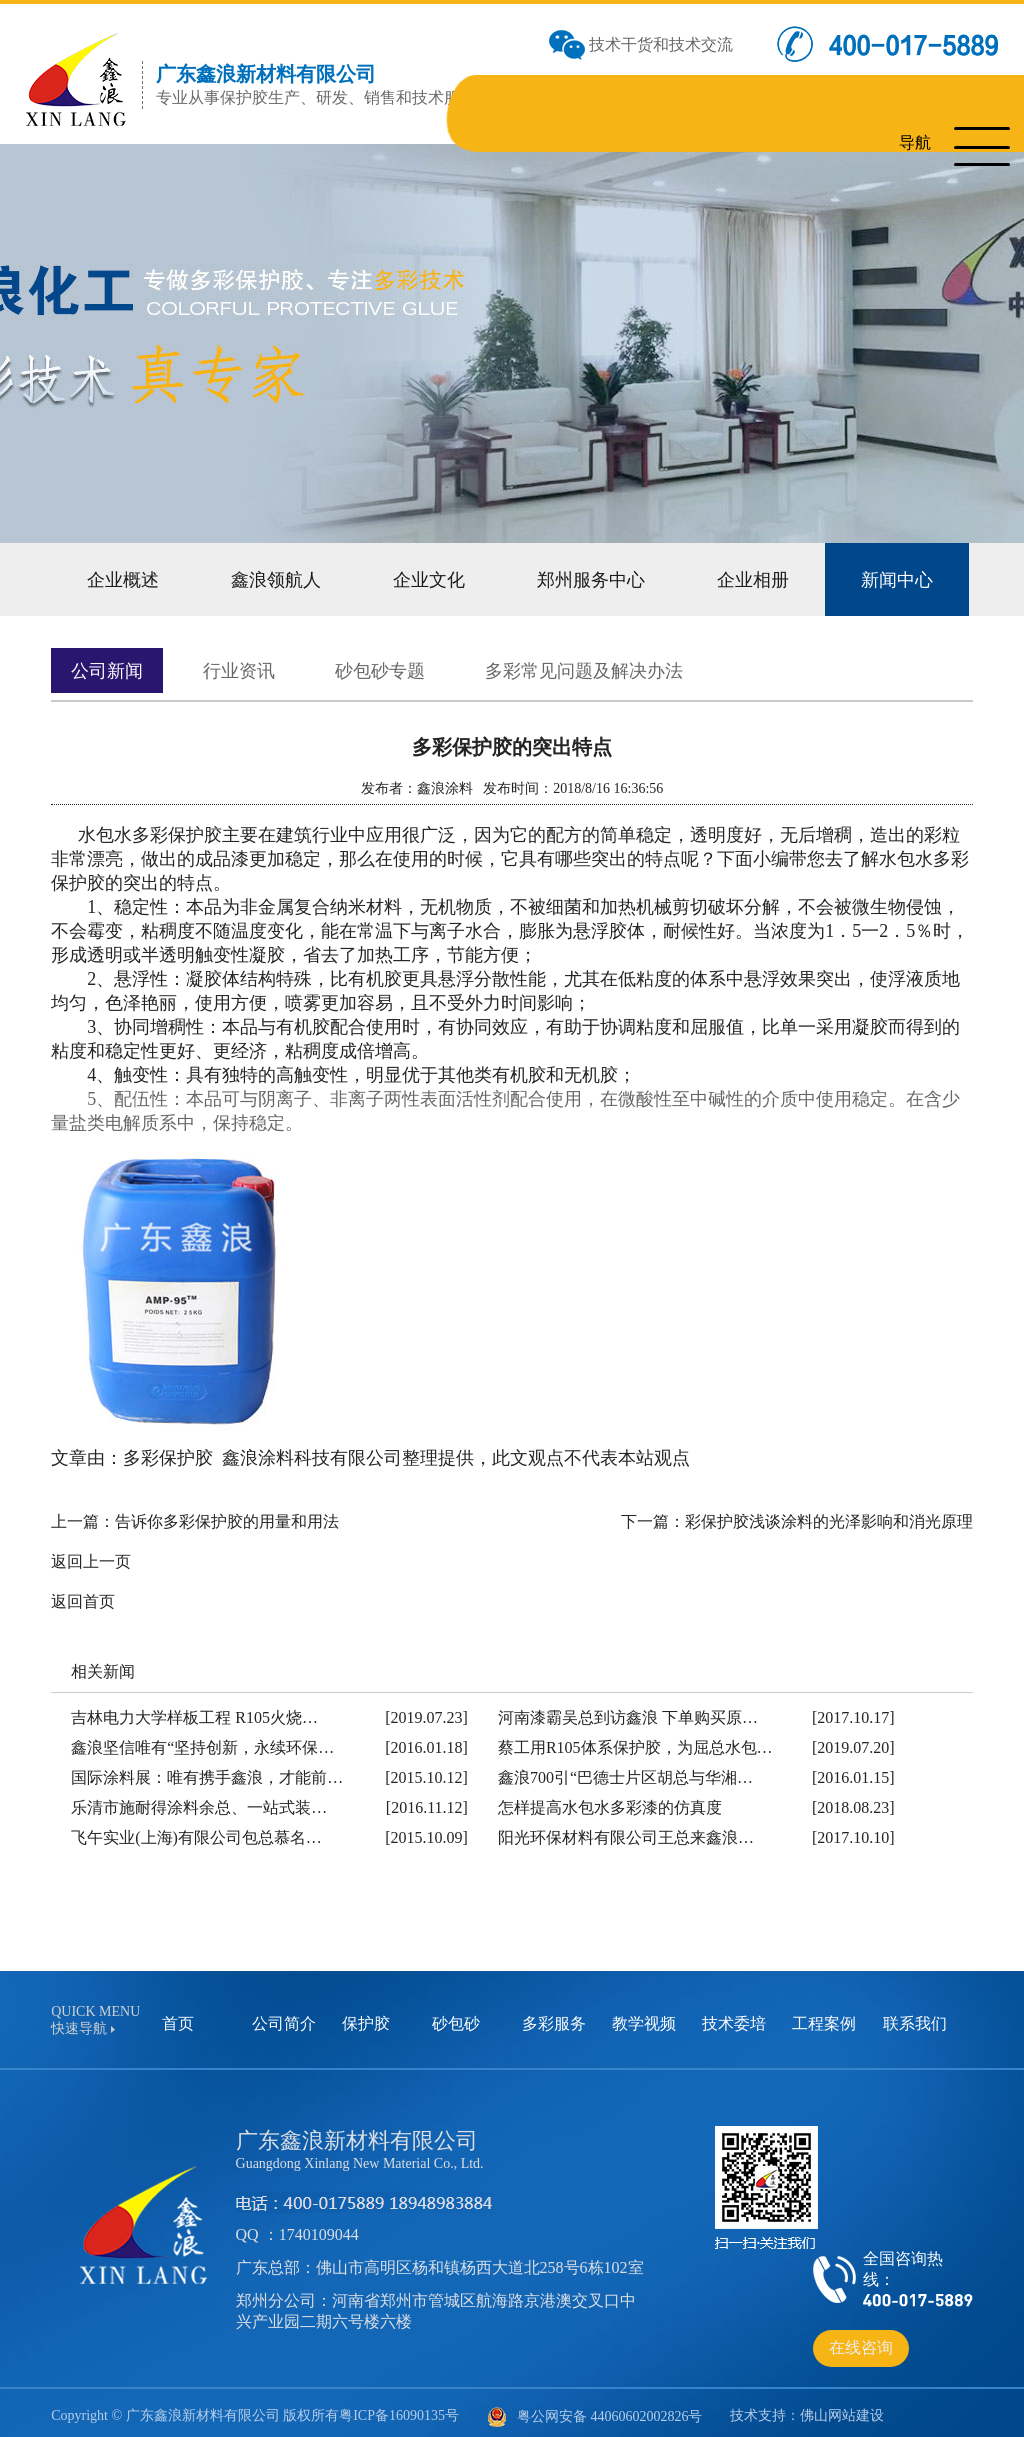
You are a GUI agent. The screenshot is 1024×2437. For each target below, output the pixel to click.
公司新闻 (103, 663)
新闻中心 (847, 576)
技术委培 (734, 2015)
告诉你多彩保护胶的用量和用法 (227, 1513)
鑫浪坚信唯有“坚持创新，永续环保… (202, 1739)
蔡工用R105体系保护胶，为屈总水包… (635, 1739)
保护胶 (366, 2015)
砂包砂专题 (359, 663)
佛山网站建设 (842, 2407)
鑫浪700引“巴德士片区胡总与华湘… (625, 1769)
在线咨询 (861, 2339)
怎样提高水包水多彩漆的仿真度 (610, 1799)
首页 (178, 2015)
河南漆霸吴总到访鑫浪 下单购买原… (628, 1709)
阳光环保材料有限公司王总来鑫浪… (626, 1829)
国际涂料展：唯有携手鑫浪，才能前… (207, 1769)
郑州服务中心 (559, 576)
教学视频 (644, 2015)
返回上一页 (91, 1553)
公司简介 (284, 2015)
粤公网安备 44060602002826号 (595, 2409)
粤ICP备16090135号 (399, 2407)
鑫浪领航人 (263, 576)
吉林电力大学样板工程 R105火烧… (194, 1709)
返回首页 (83, 1593)
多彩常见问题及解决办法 (547, 663)
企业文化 (407, 576)
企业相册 (711, 576)
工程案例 (824, 2015)
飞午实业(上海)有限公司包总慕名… (196, 1829)
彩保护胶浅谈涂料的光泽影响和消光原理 (829, 1513)
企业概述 (119, 576)
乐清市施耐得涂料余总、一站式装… (199, 1799)
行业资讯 (227, 663)
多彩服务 (554, 2015)
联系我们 (915, 2015)
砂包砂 (456, 2015)
